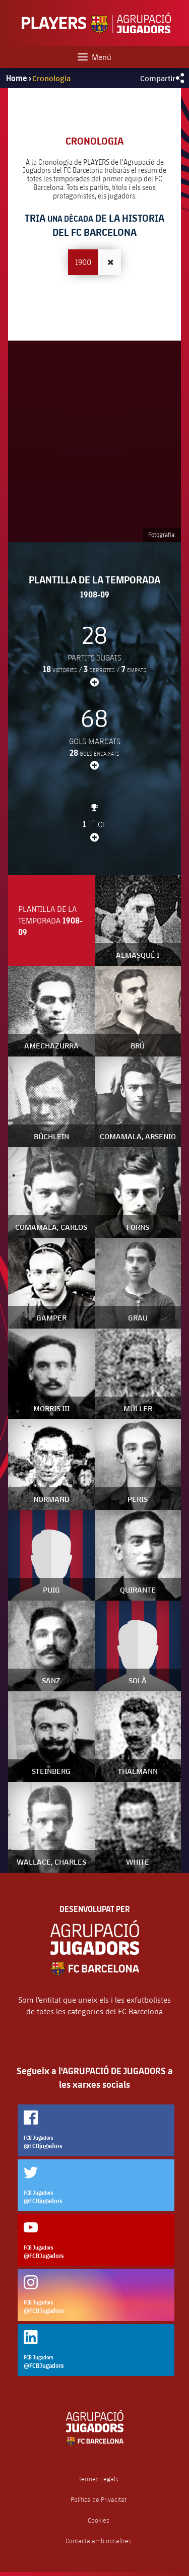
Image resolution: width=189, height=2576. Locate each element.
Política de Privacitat (99, 2499)
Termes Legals (98, 2479)
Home (16, 78)
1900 (83, 262)
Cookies (98, 2520)
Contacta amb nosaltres (99, 2541)
